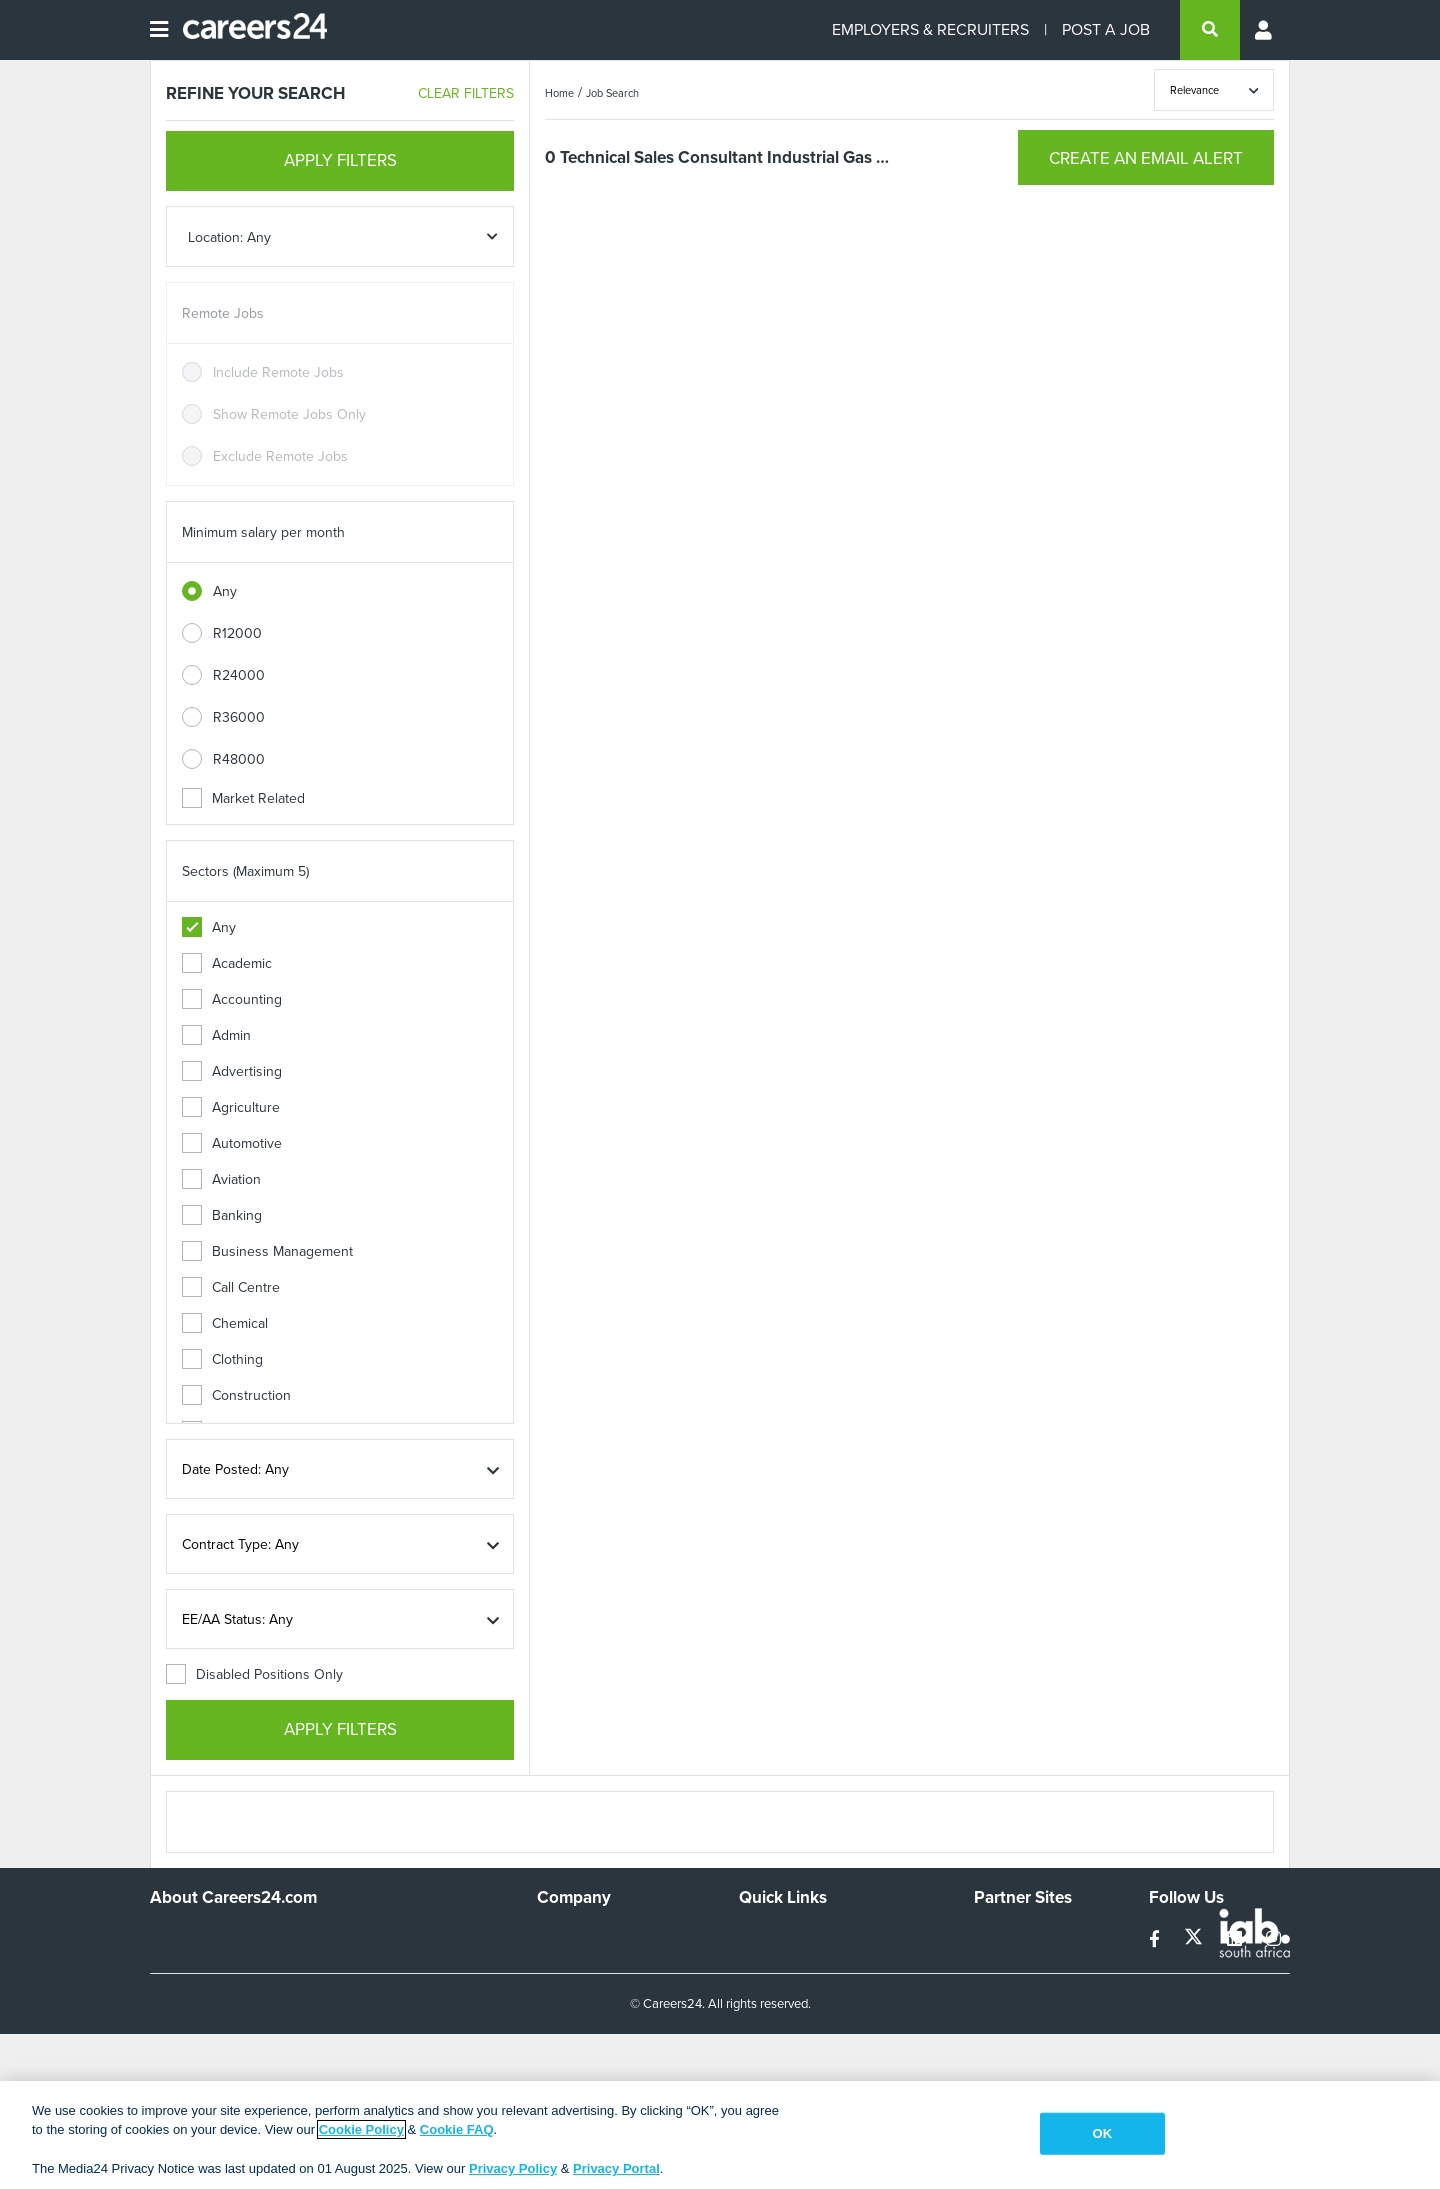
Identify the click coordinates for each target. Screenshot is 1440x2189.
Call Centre (231, 1287)
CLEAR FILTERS (466, 93)
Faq (750, 2071)
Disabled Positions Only (254, 1674)
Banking (222, 1215)
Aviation (221, 1179)
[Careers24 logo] (247, 30)
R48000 (239, 759)
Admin (216, 1035)
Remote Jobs (223, 313)
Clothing (222, 1359)
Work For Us (575, 1936)
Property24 (1008, 1990)
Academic (227, 963)
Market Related (243, 798)
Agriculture (231, 1107)
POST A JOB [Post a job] (1106, 29)
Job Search (612, 93)
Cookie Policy (361, 2129)
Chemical (225, 1323)
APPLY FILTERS (340, 160)
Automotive (232, 1143)
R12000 (237, 633)
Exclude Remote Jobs (280, 456)
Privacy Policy (513, 2168)
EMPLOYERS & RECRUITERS (930, 29)
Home (559, 93)
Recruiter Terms (788, 2044)
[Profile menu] (1265, 30)
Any (225, 591)
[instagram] (1273, 1939)
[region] (720, 2135)
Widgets (764, 2017)
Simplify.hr (1005, 1936)
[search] (1210, 30)
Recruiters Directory (801, 1936)
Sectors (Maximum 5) (245, 871)
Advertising (232, 1071)
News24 (999, 1963)
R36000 (239, 717)
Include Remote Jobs (278, 372)
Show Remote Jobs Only (289, 414)
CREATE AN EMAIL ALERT (1146, 158)
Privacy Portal (616, 2168)
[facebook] (1156, 1939)
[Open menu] (159, 30)
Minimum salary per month (263, 532)
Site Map (765, 1963)
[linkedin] (1236, 1939)
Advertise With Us (592, 1963)
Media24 (1000, 2017)
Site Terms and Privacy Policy (828, 1990)
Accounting (232, 999)
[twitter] (1195, 1939)
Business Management (267, 1251)
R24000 (239, 675)
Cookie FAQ (457, 2129)
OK (1102, 2133)
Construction (236, 1395)
